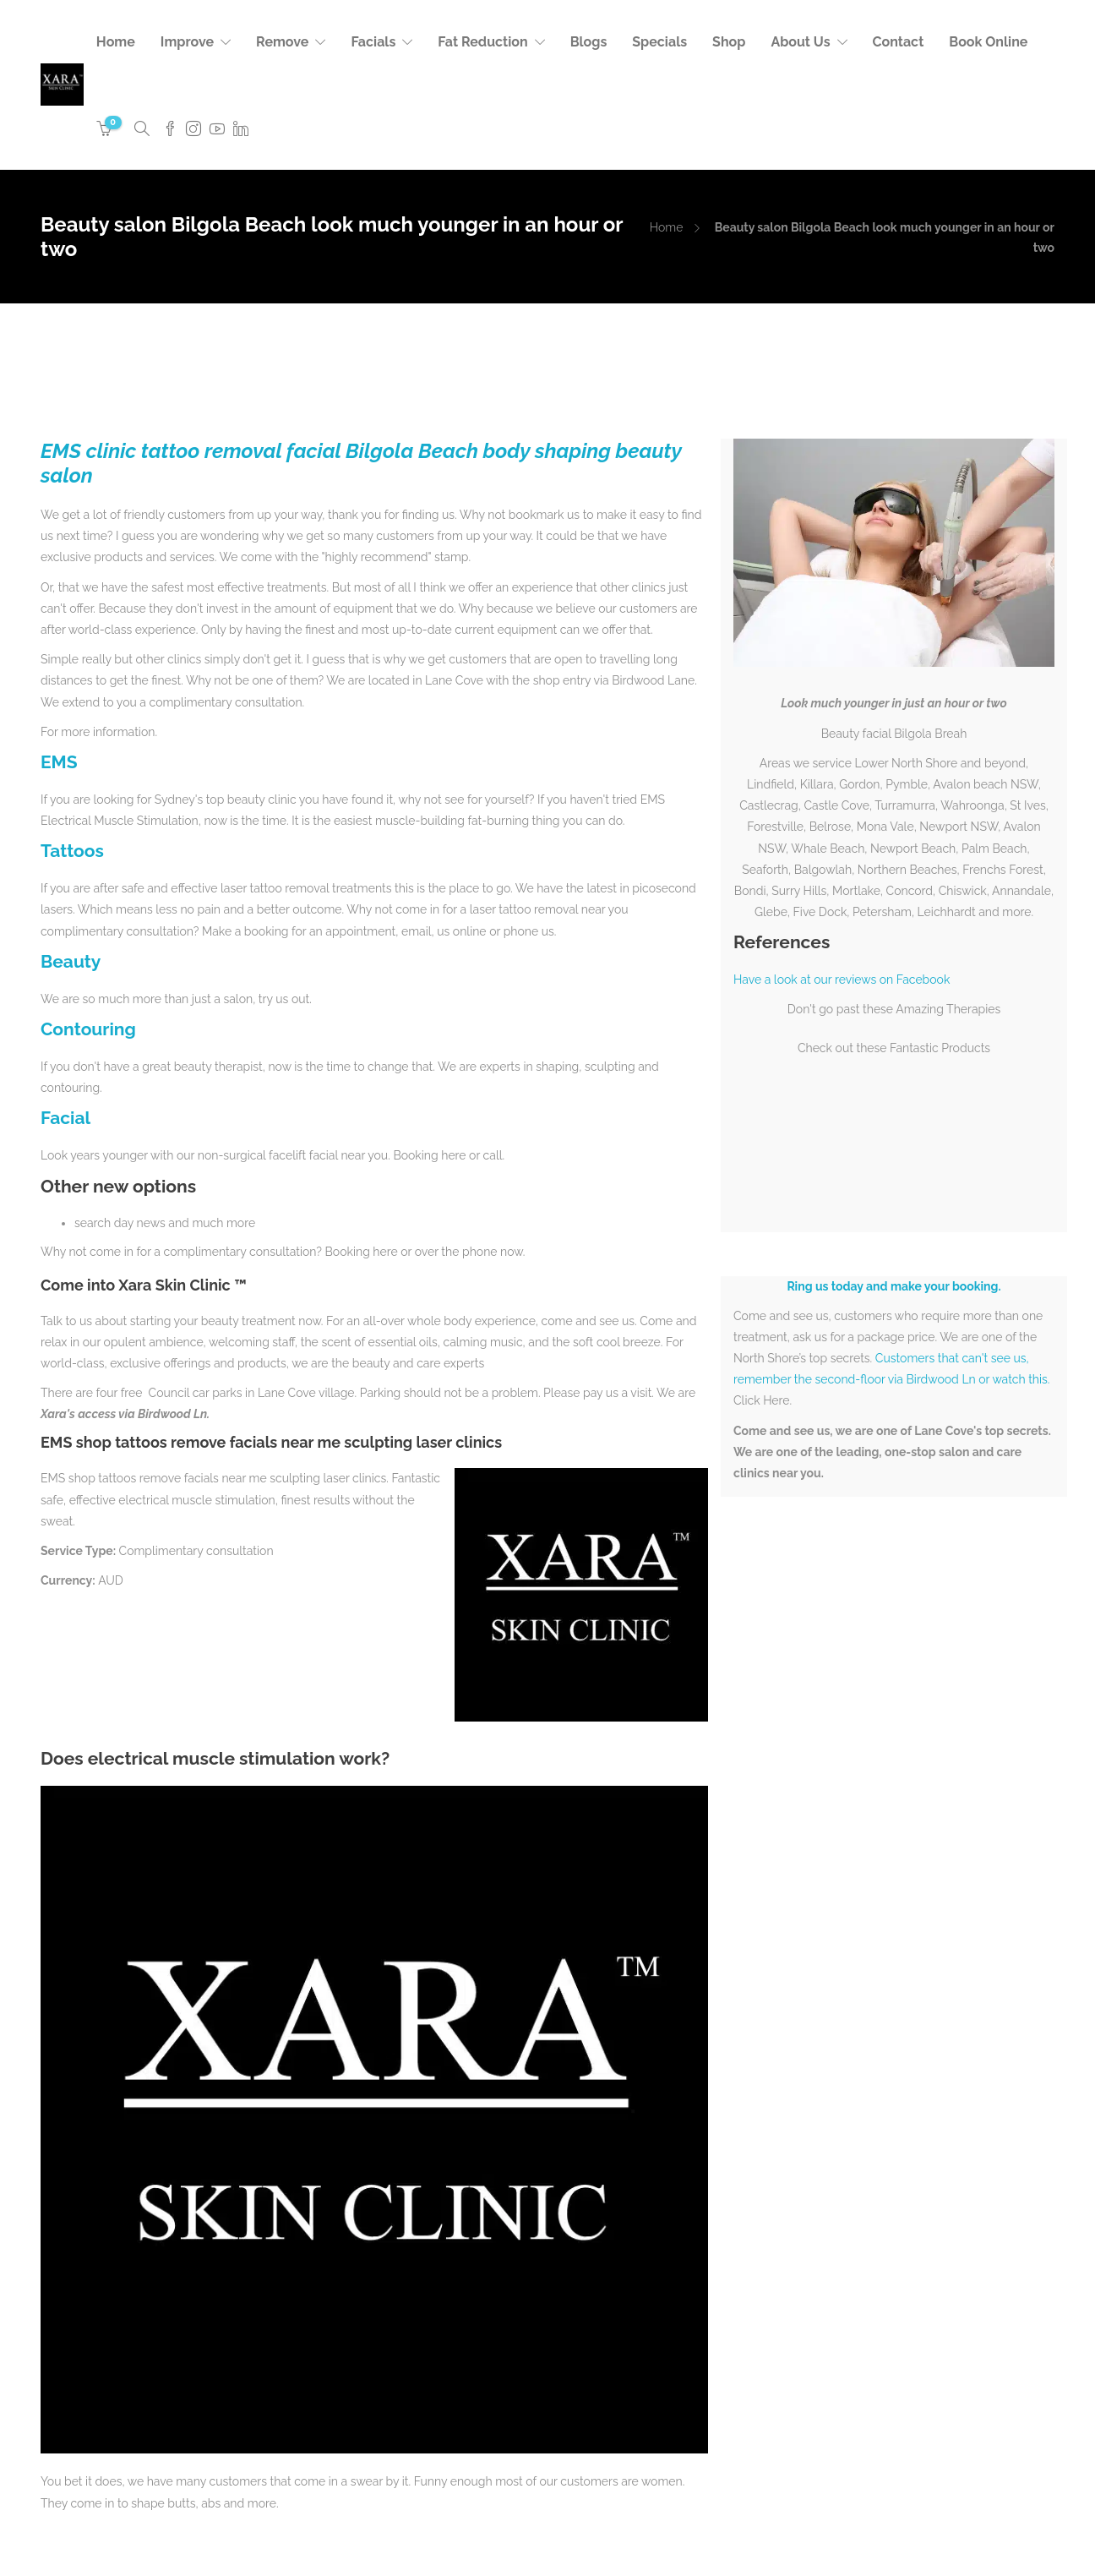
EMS (59, 761)
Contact (898, 42)
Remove (282, 42)
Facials (373, 42)
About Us (800, 42)
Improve (187, 42)
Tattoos (72, 850)
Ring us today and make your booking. (893, 1286)
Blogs (588, 42)
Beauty (71, 961)
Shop (728, 42)
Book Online (988, 42)
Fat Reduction (482, 42)
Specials (659, 42)
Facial (65, 1117)
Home (115, 42)
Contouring (88, 1029)
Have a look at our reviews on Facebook (841, 979)
